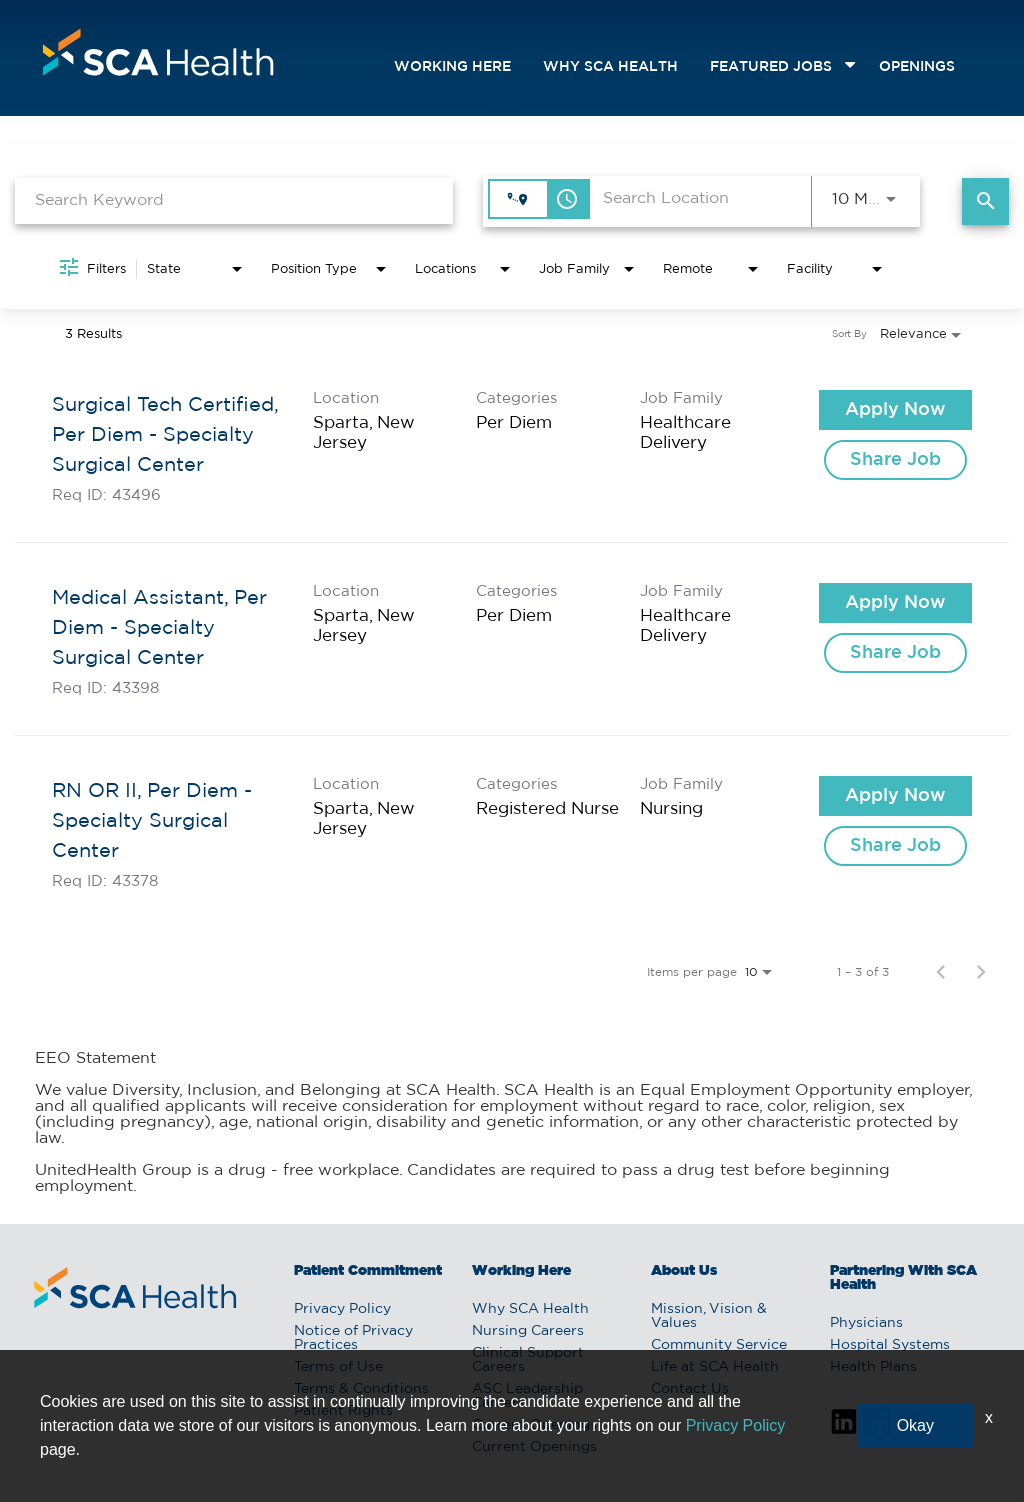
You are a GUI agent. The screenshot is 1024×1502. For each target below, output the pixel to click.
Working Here (452, 67)
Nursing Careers (528, 1331)
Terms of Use (338, 1367)
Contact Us (690, 1389)
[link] (512, 446)
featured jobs (771, 67)
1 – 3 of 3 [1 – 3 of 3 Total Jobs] (863, 972)
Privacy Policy (342, 1309)
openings (917, 67)
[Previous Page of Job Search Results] (941, 972)
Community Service (719, 1345)
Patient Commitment (368, 1271)
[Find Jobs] (985, 201)
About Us (684, 1271)
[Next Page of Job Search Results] (981, 972)
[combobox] (234, 200)
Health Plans (873, 1367)
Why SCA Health (610, 67)
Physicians (866, 1323)
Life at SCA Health (715, 1367)
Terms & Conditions (361, 1389)
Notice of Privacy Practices (353, 1338)
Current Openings (534, 1425)
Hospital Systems (890, 1345)
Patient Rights (343, 1411)
